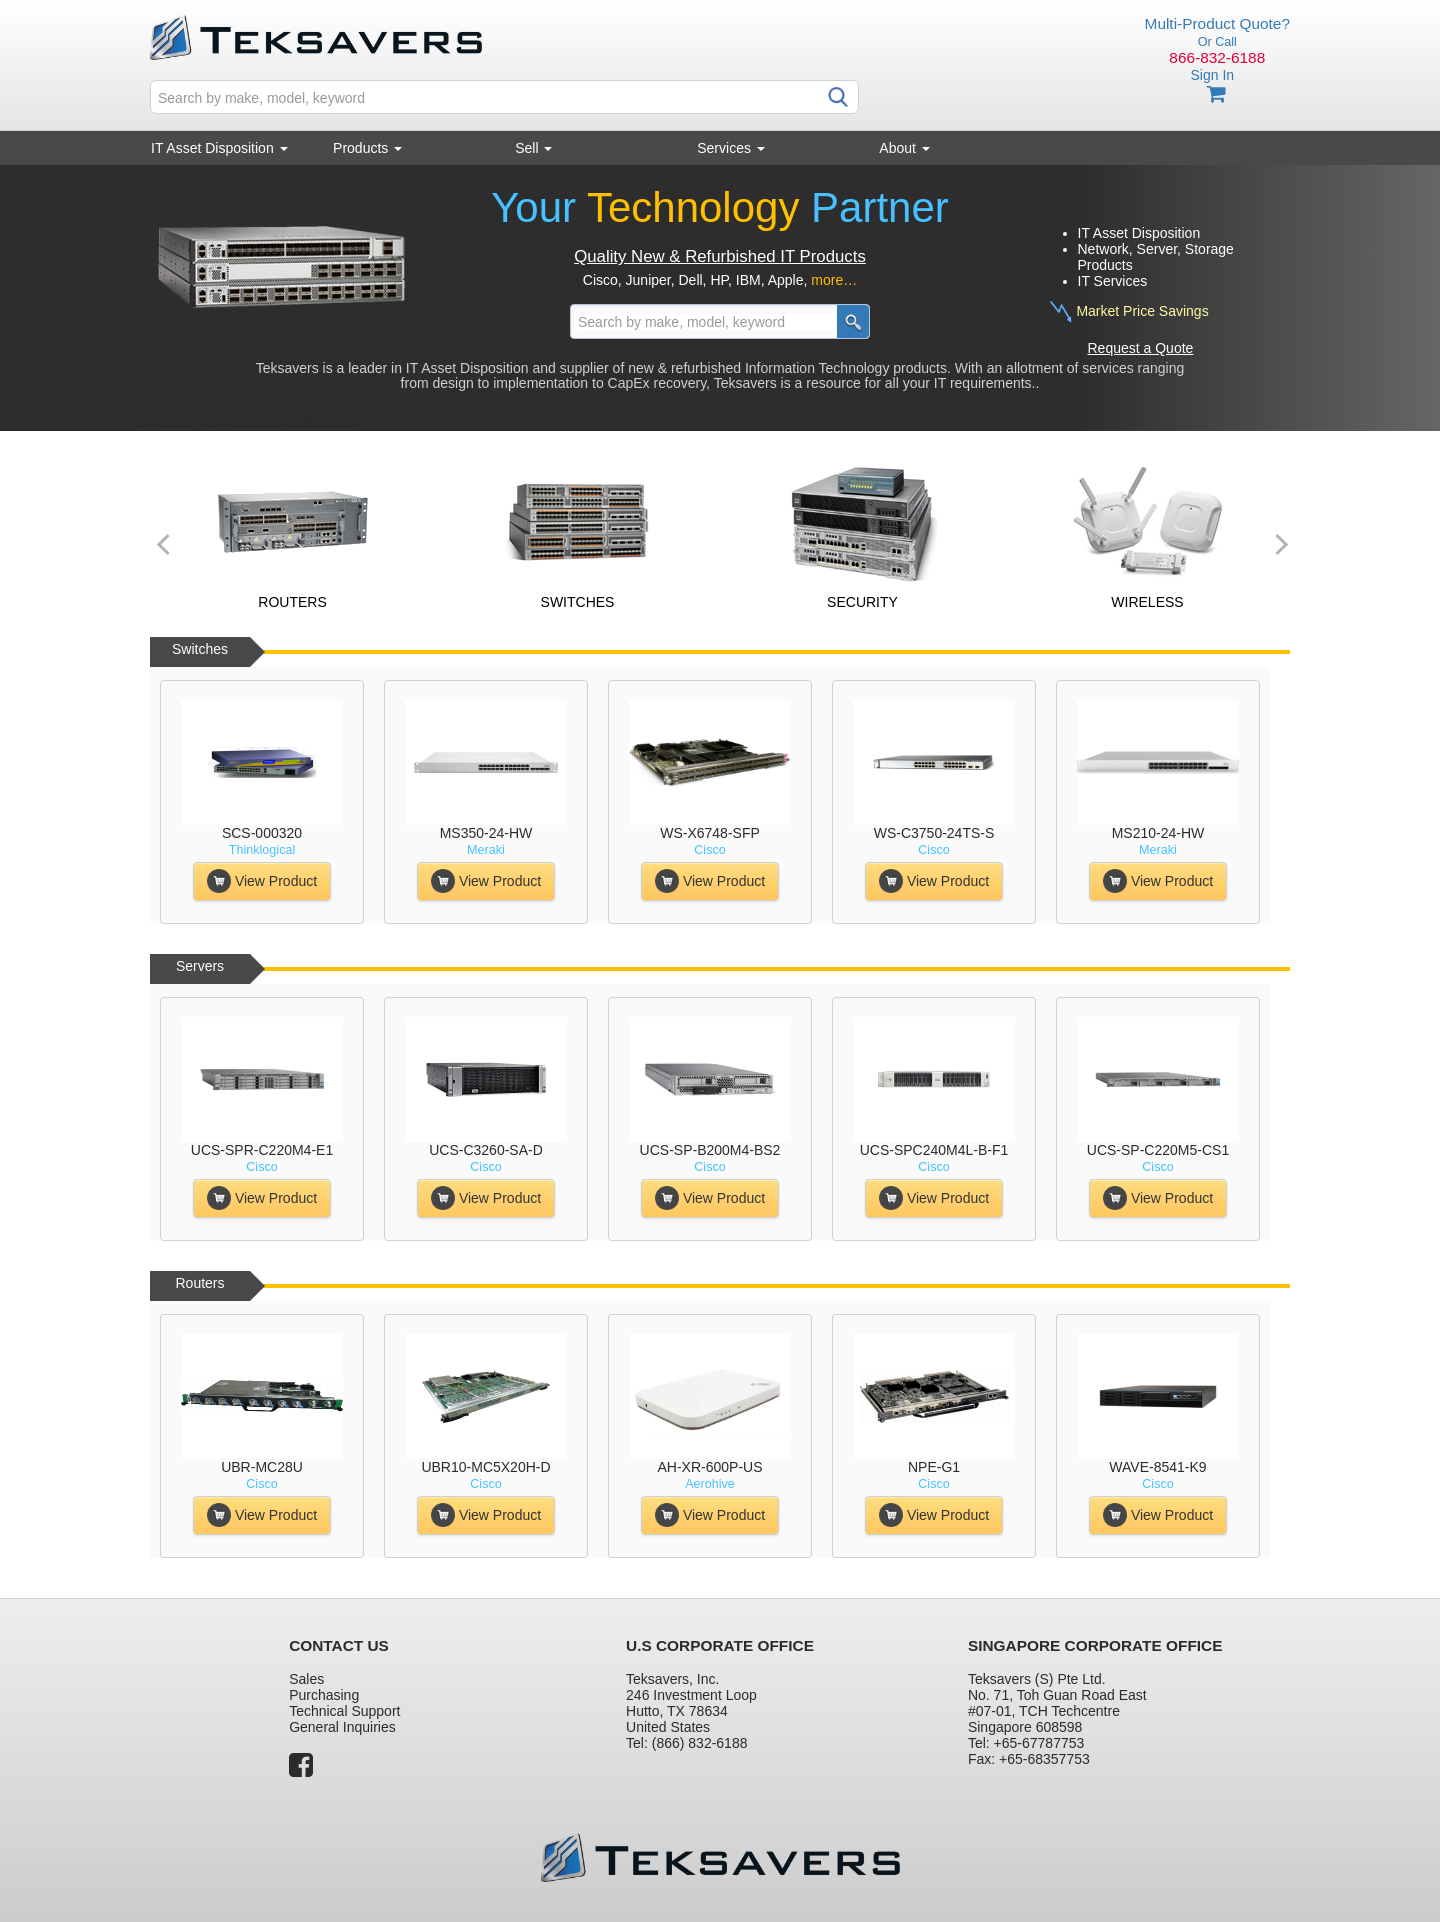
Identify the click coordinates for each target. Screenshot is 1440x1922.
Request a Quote (1141, 348)
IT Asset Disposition (219, 148)
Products (367, 148)
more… (834, 280)
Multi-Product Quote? (1217, 23)
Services (731, 148)
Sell (533, 148)
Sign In (1212, 75)
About (904, 148)
